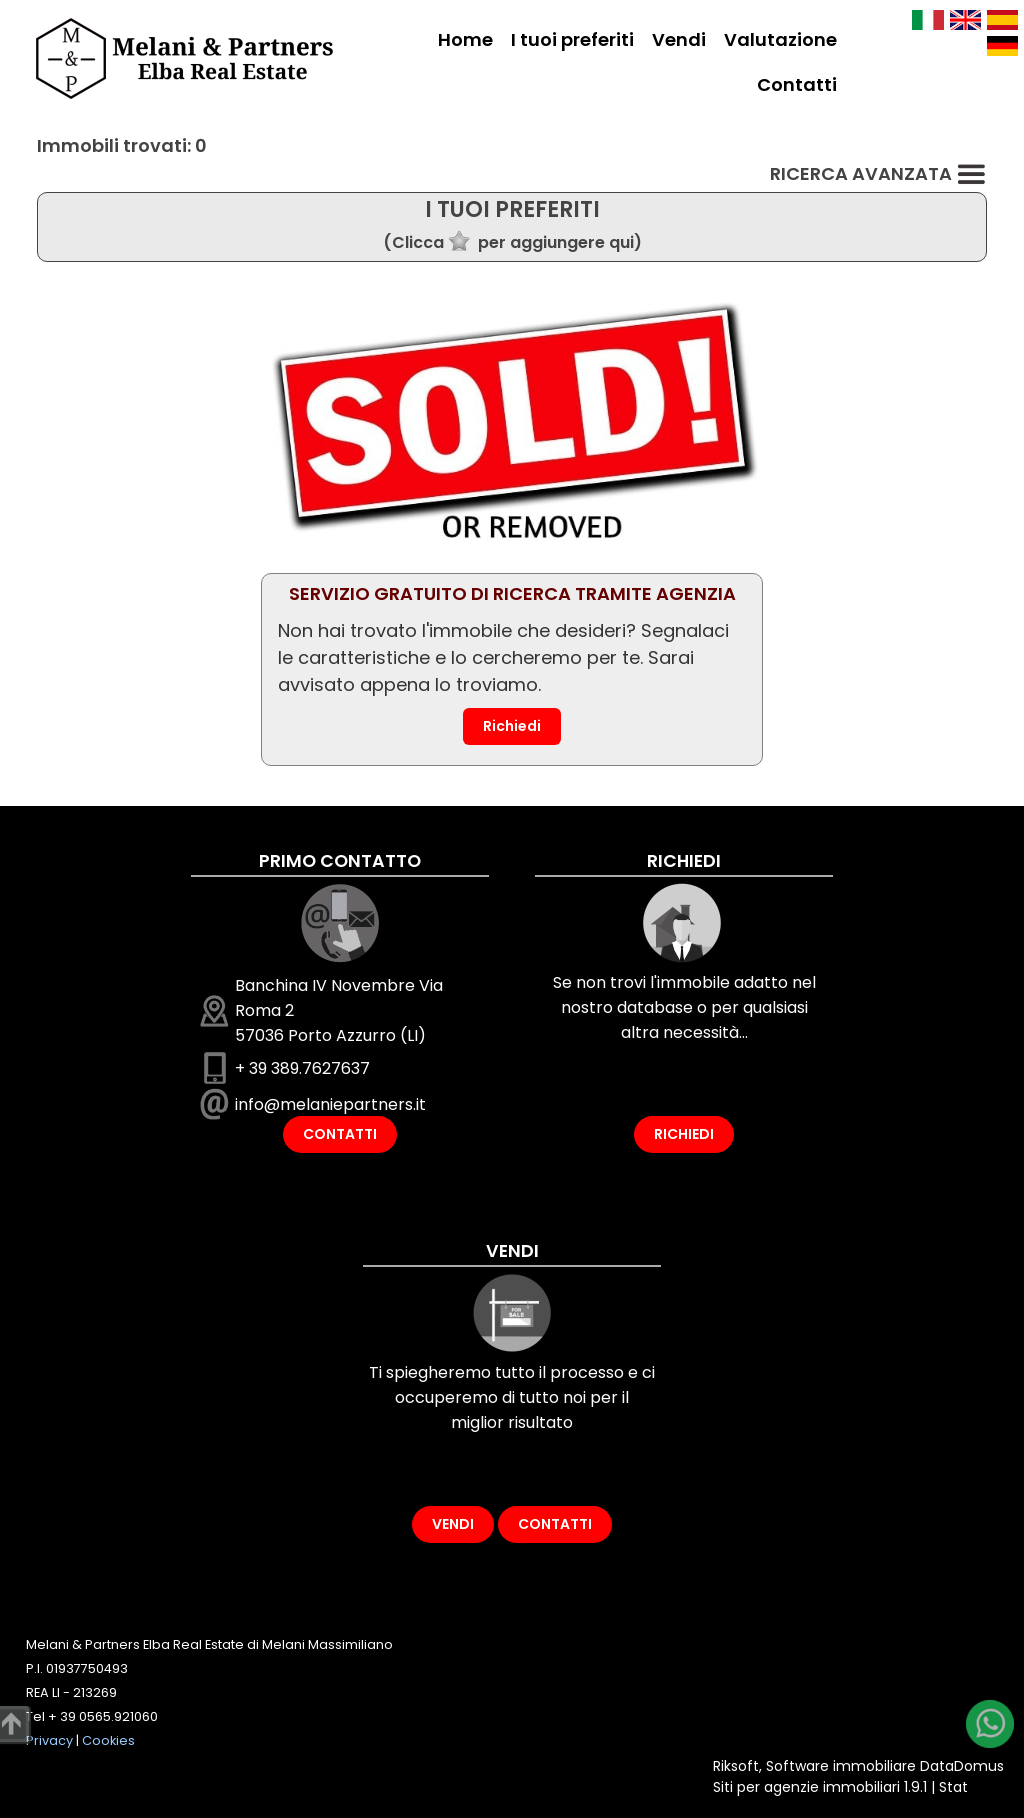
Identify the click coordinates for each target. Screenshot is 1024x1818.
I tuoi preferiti (572, 39)
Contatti (797, 84)
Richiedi (512, 726)
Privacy (49, 1740)
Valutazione (780, 39)
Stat (953, 1787)
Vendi (679, 39)
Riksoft (736, 1766)
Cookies (108, 1740)
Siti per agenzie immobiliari (806, 1787)
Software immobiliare (841, 1766)
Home (465, 39)
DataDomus (962, 1766)
